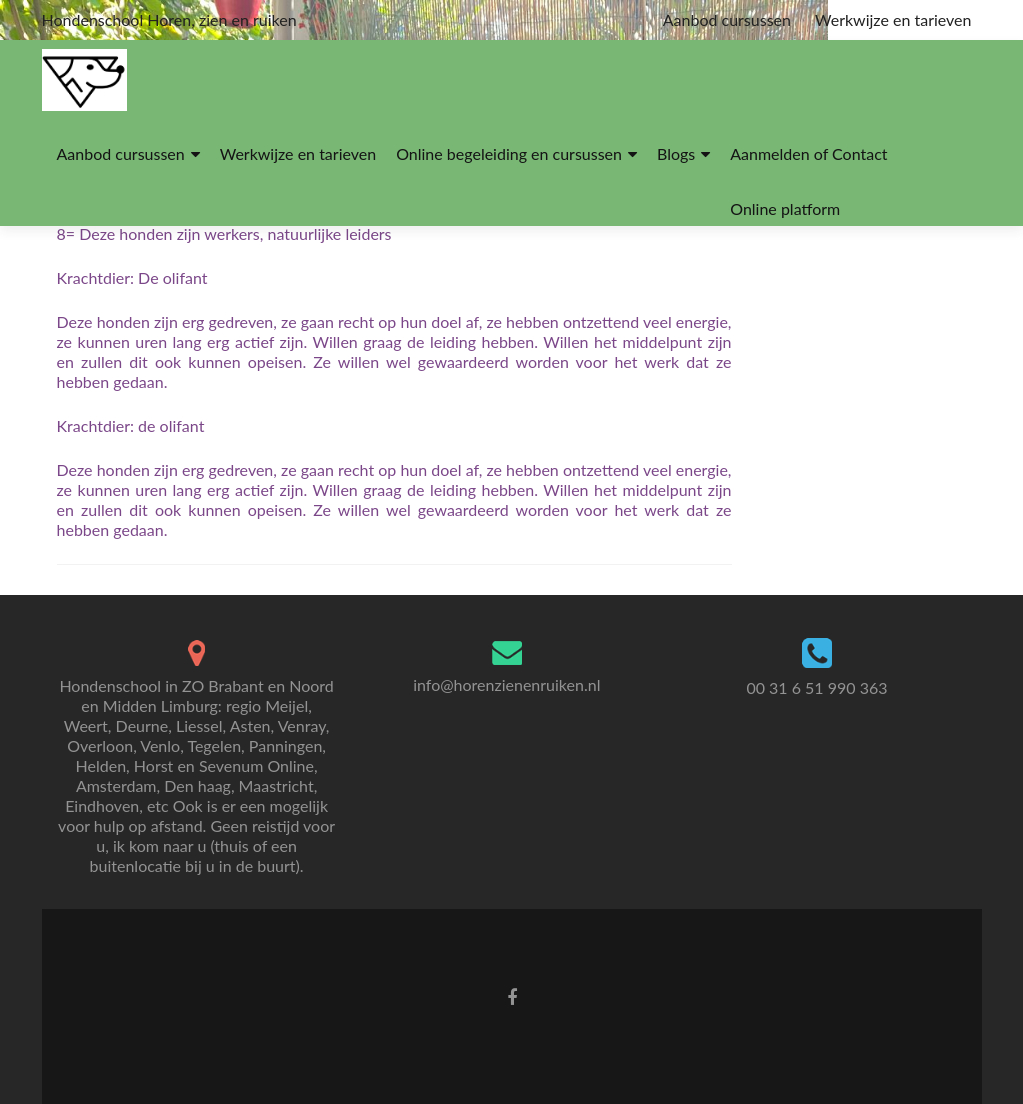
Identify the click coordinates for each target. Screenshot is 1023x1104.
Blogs (676, 153)
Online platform (785, 208)
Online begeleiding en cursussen (509, 153)
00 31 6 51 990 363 (816, 687)
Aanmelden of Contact (808, 153)
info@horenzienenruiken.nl (506, 684)
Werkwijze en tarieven (893, 19)
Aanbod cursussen (727, 19)
